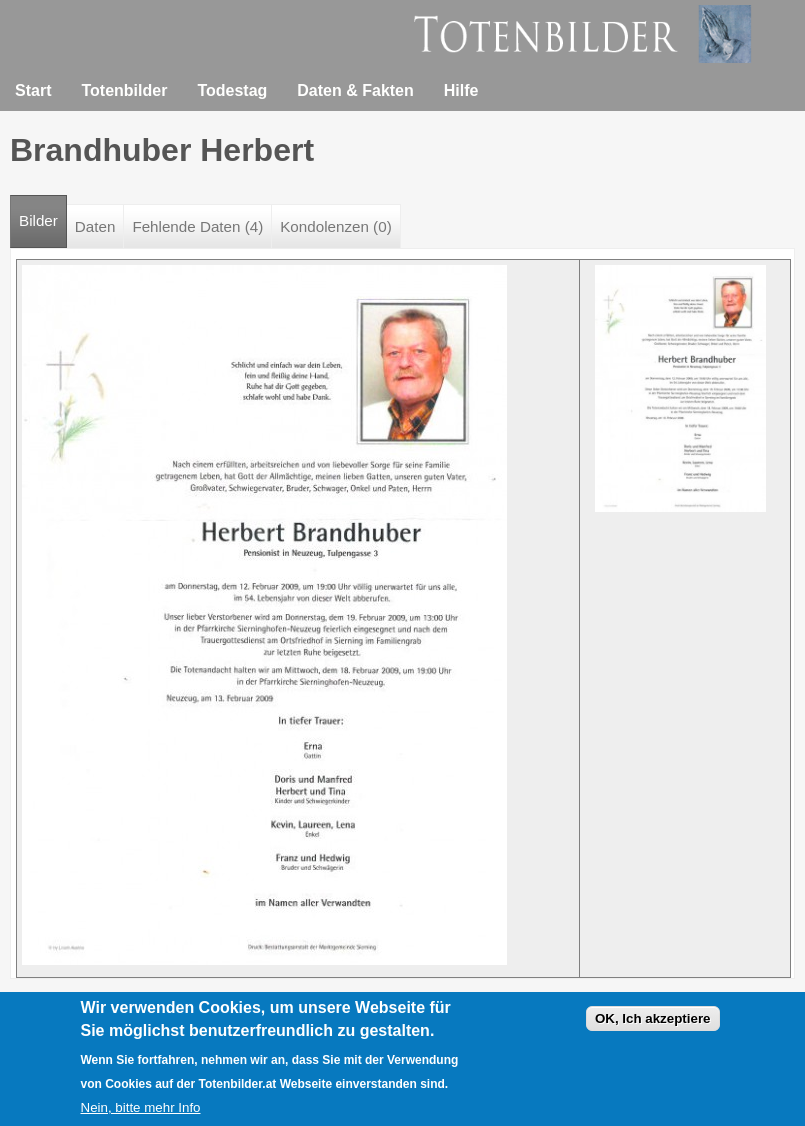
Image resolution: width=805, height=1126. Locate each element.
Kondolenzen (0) (335, 226)
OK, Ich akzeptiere (653, 1022)
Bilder (43, 212)
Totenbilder (124, 90)
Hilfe (461, 90)
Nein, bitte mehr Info (141, 1111)
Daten (95, 226)
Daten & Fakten (355, 90)
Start (33, 90)
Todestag (232, 90)
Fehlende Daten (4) (197, 226)
